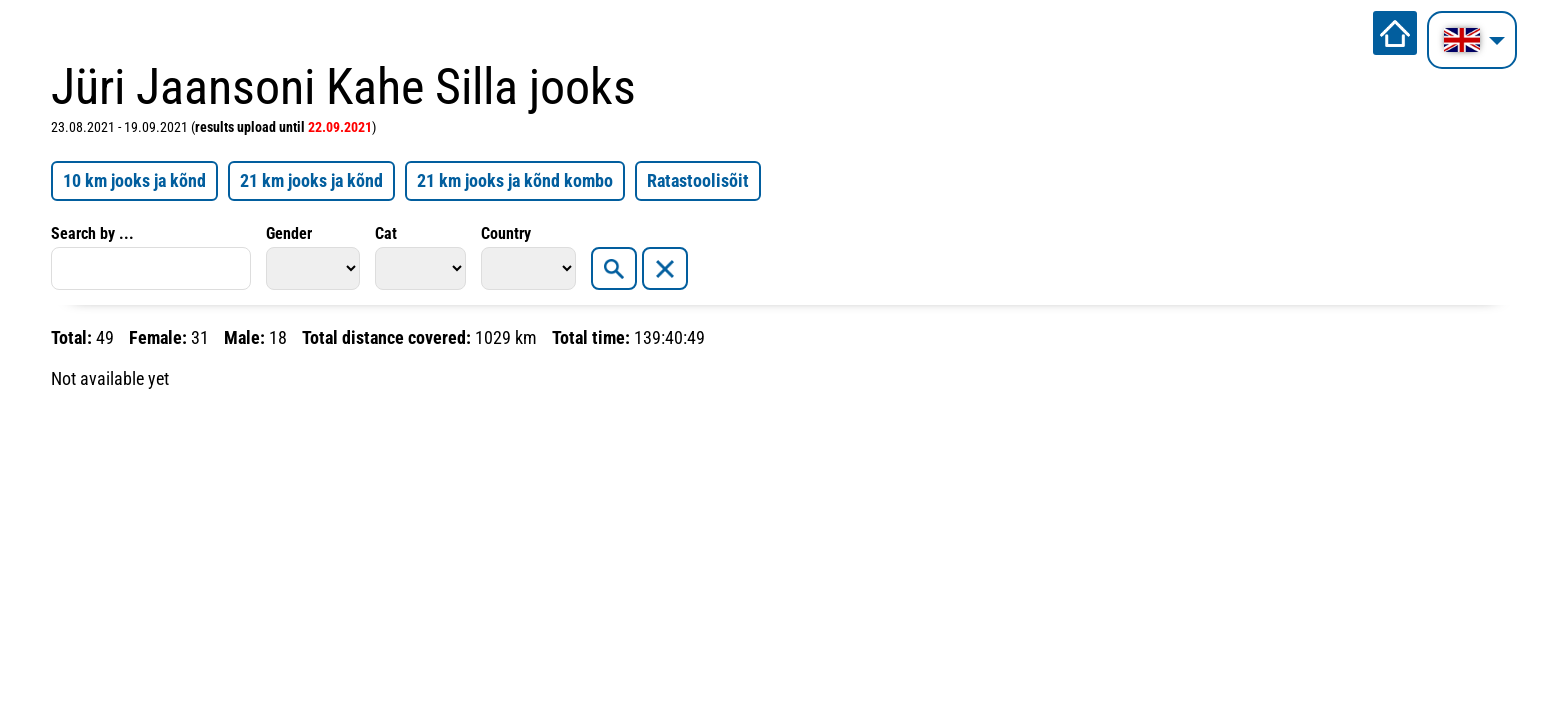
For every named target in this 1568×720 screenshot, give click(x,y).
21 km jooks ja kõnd (311, 180)
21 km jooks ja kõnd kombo (515, 180)
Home (1395, 33)
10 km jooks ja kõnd (134, 180)
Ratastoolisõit (698, 180)
